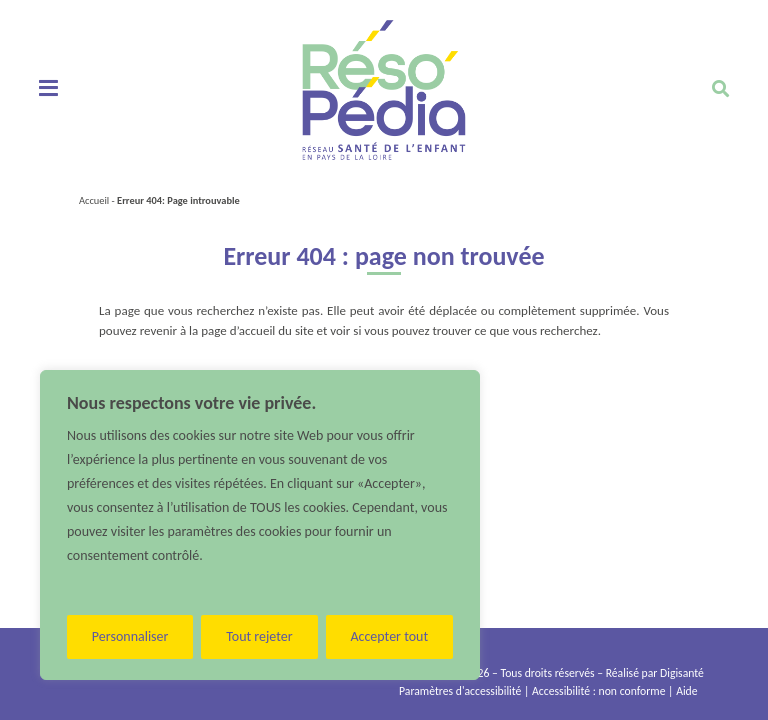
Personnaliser (130, 636)
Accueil (94, 200)
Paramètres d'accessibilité (460, 691)
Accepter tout (389, 636)
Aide (686, 691)
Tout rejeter (259, 636)
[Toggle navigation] (48, 89)
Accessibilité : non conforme (598, 691)
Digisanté (682, 673)
